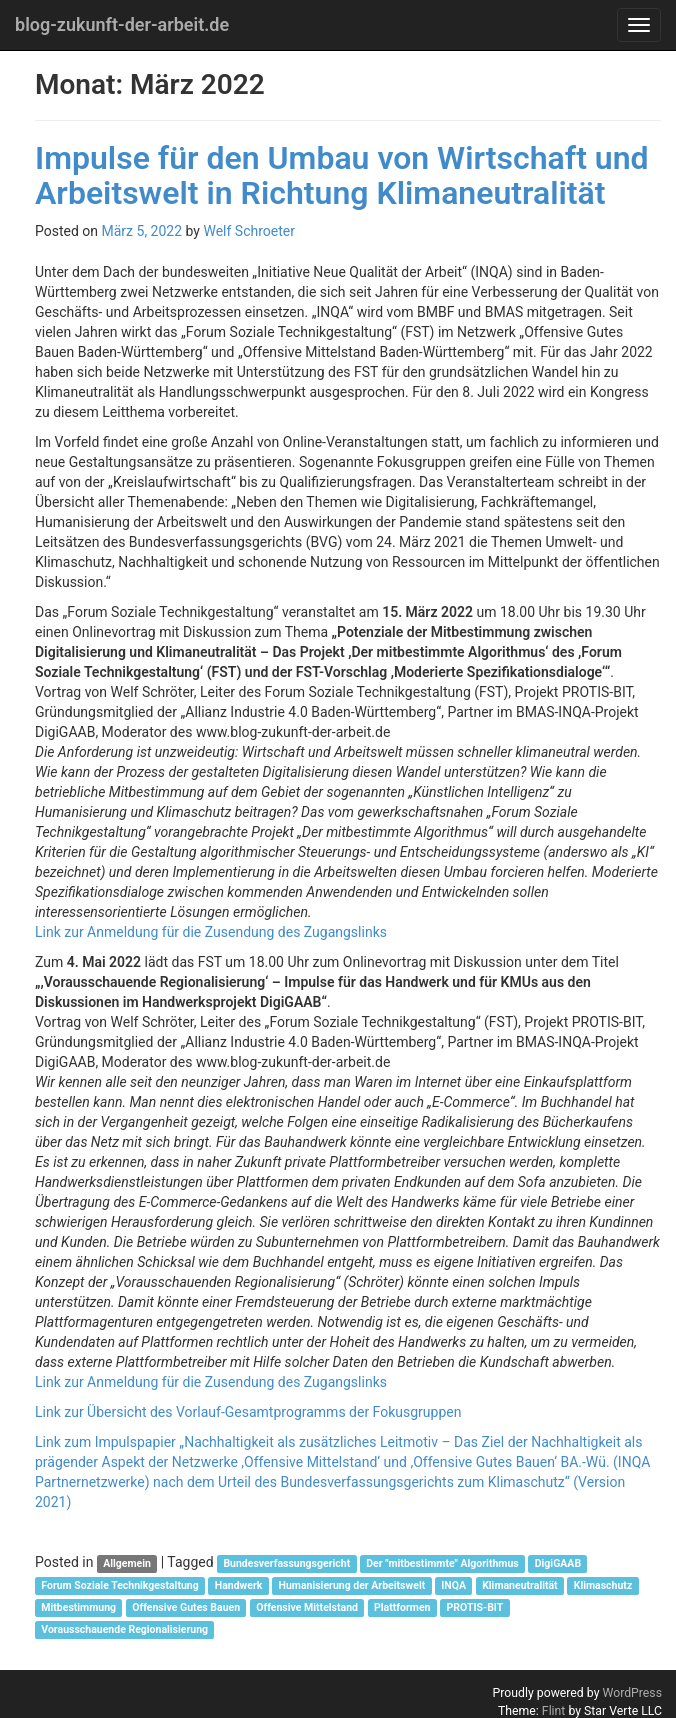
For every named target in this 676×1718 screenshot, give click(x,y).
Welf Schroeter (249, 231)
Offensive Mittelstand (307, 1607)
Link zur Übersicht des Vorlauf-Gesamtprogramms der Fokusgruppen (248, 1412)
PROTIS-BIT (475, 1607)
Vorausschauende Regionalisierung (124, 1629)
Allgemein (127, 1563)
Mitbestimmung (78, 1607)
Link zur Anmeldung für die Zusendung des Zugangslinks (211, 932)
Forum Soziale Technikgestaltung (119, 1585)
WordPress (632, 1693)
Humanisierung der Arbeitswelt (352, 1585)
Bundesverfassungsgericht (286, 1563)
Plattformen (402, 1607)
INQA (453, 1585)
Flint (554, 1711)
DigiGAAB (558, 1563)
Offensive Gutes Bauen (186, 1607)
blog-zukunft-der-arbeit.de (122, 24)
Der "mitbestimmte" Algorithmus (442, 1563)
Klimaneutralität (520, 1585)
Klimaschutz (603, 1585)
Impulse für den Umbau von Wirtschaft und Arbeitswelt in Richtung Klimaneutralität (342, 175)
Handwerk (239, 1585)
